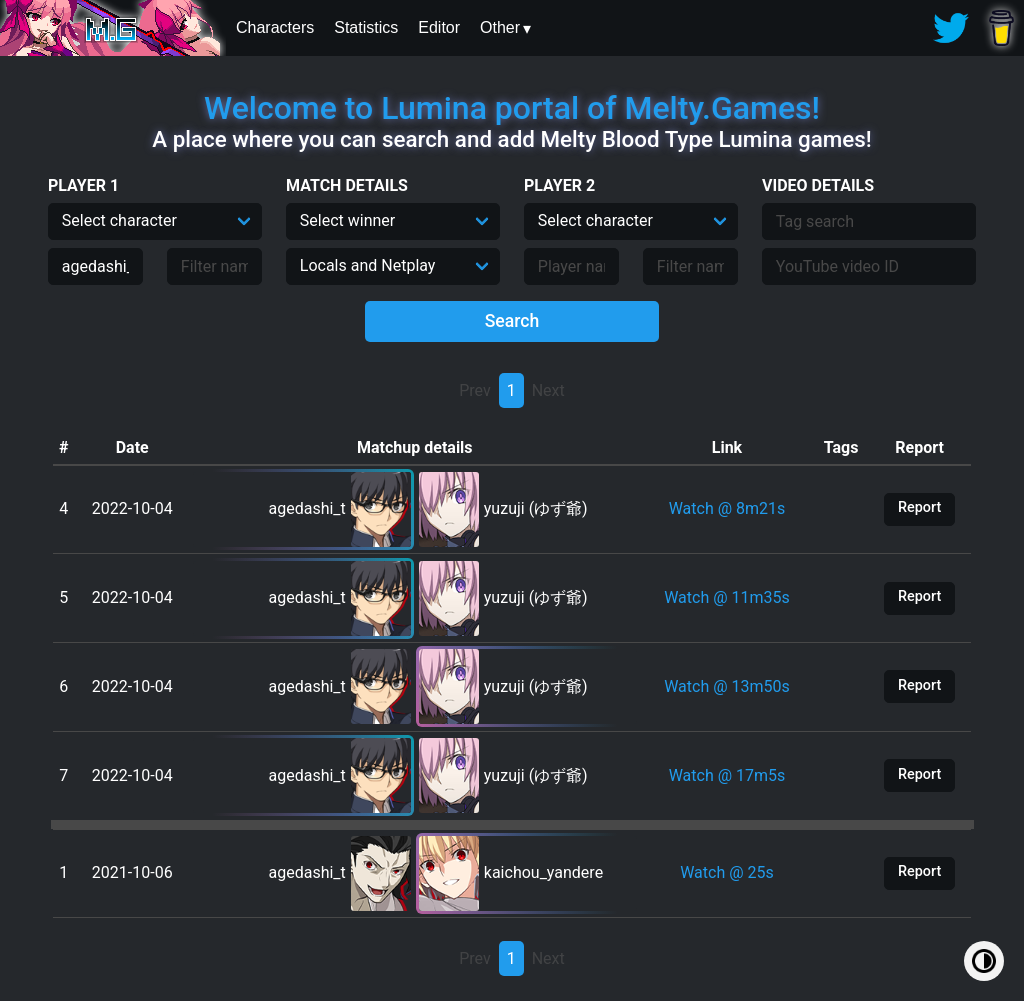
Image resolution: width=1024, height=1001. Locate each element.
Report (919, 507)
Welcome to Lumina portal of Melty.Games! (512, 108)
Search (512, 321)
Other (500, 27)
